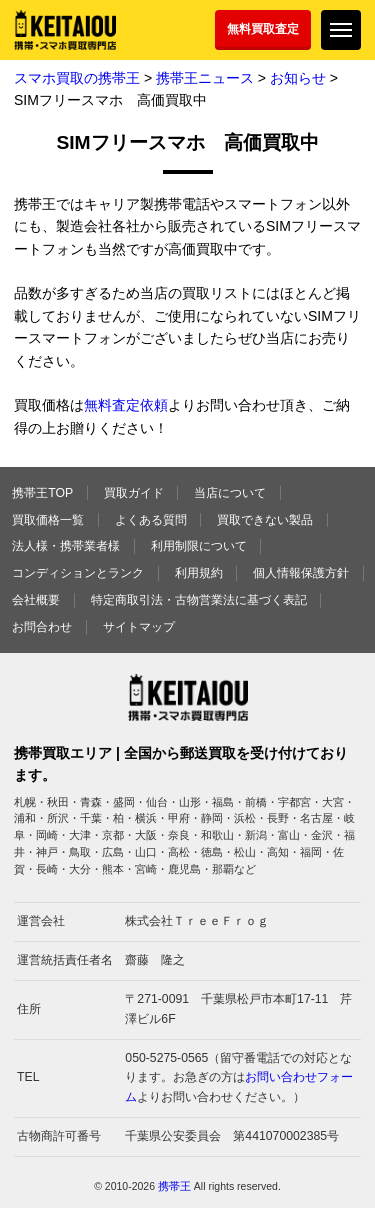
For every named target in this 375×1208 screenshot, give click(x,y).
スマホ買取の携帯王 (77, 78)
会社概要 (36, 600)
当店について (230, 493)
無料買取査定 (263, 29)
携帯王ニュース (205, 78)
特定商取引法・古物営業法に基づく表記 (199, 600)
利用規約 (199, 573)
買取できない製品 (265, 520)
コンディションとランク (78, 573)
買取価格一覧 (48, 520)
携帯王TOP (42, 493)
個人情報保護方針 (301, 573)
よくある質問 (151, 520)
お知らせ (298, 78)
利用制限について (199, 546)
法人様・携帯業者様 (66, 546)
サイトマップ (139, 627)
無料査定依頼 (126, 405)
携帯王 (174, 1186)
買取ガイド (134, 493)
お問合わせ (42, 627)
